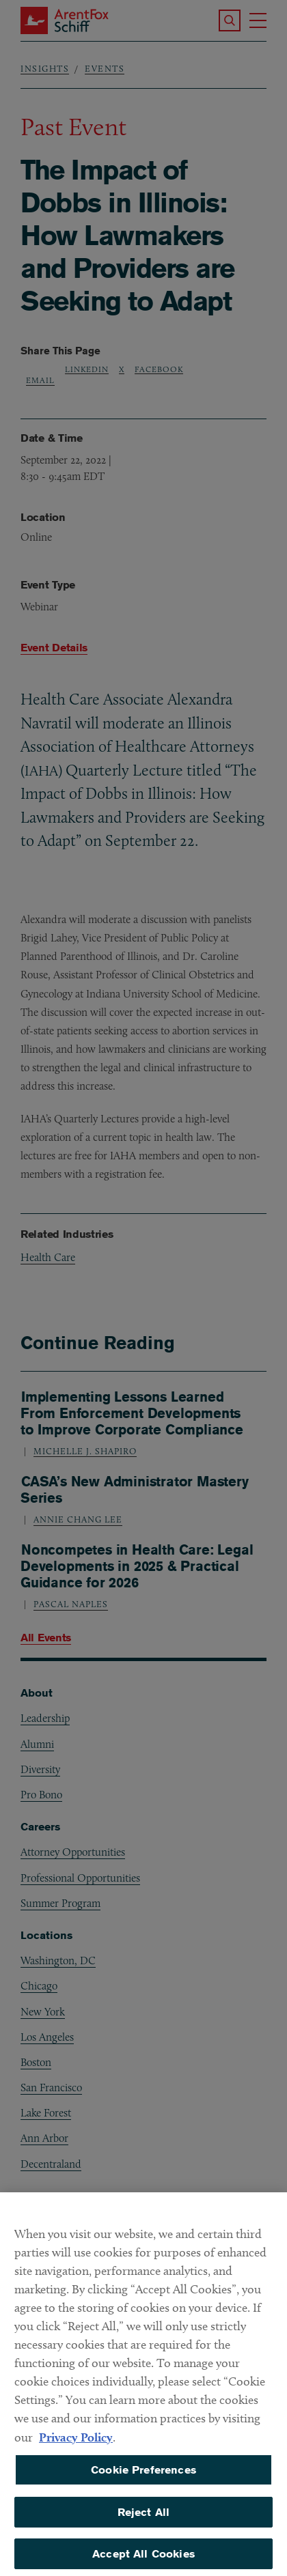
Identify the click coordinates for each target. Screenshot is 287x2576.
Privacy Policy (76, 2444)
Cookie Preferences (143, 2476)
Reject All (144, 2519)
